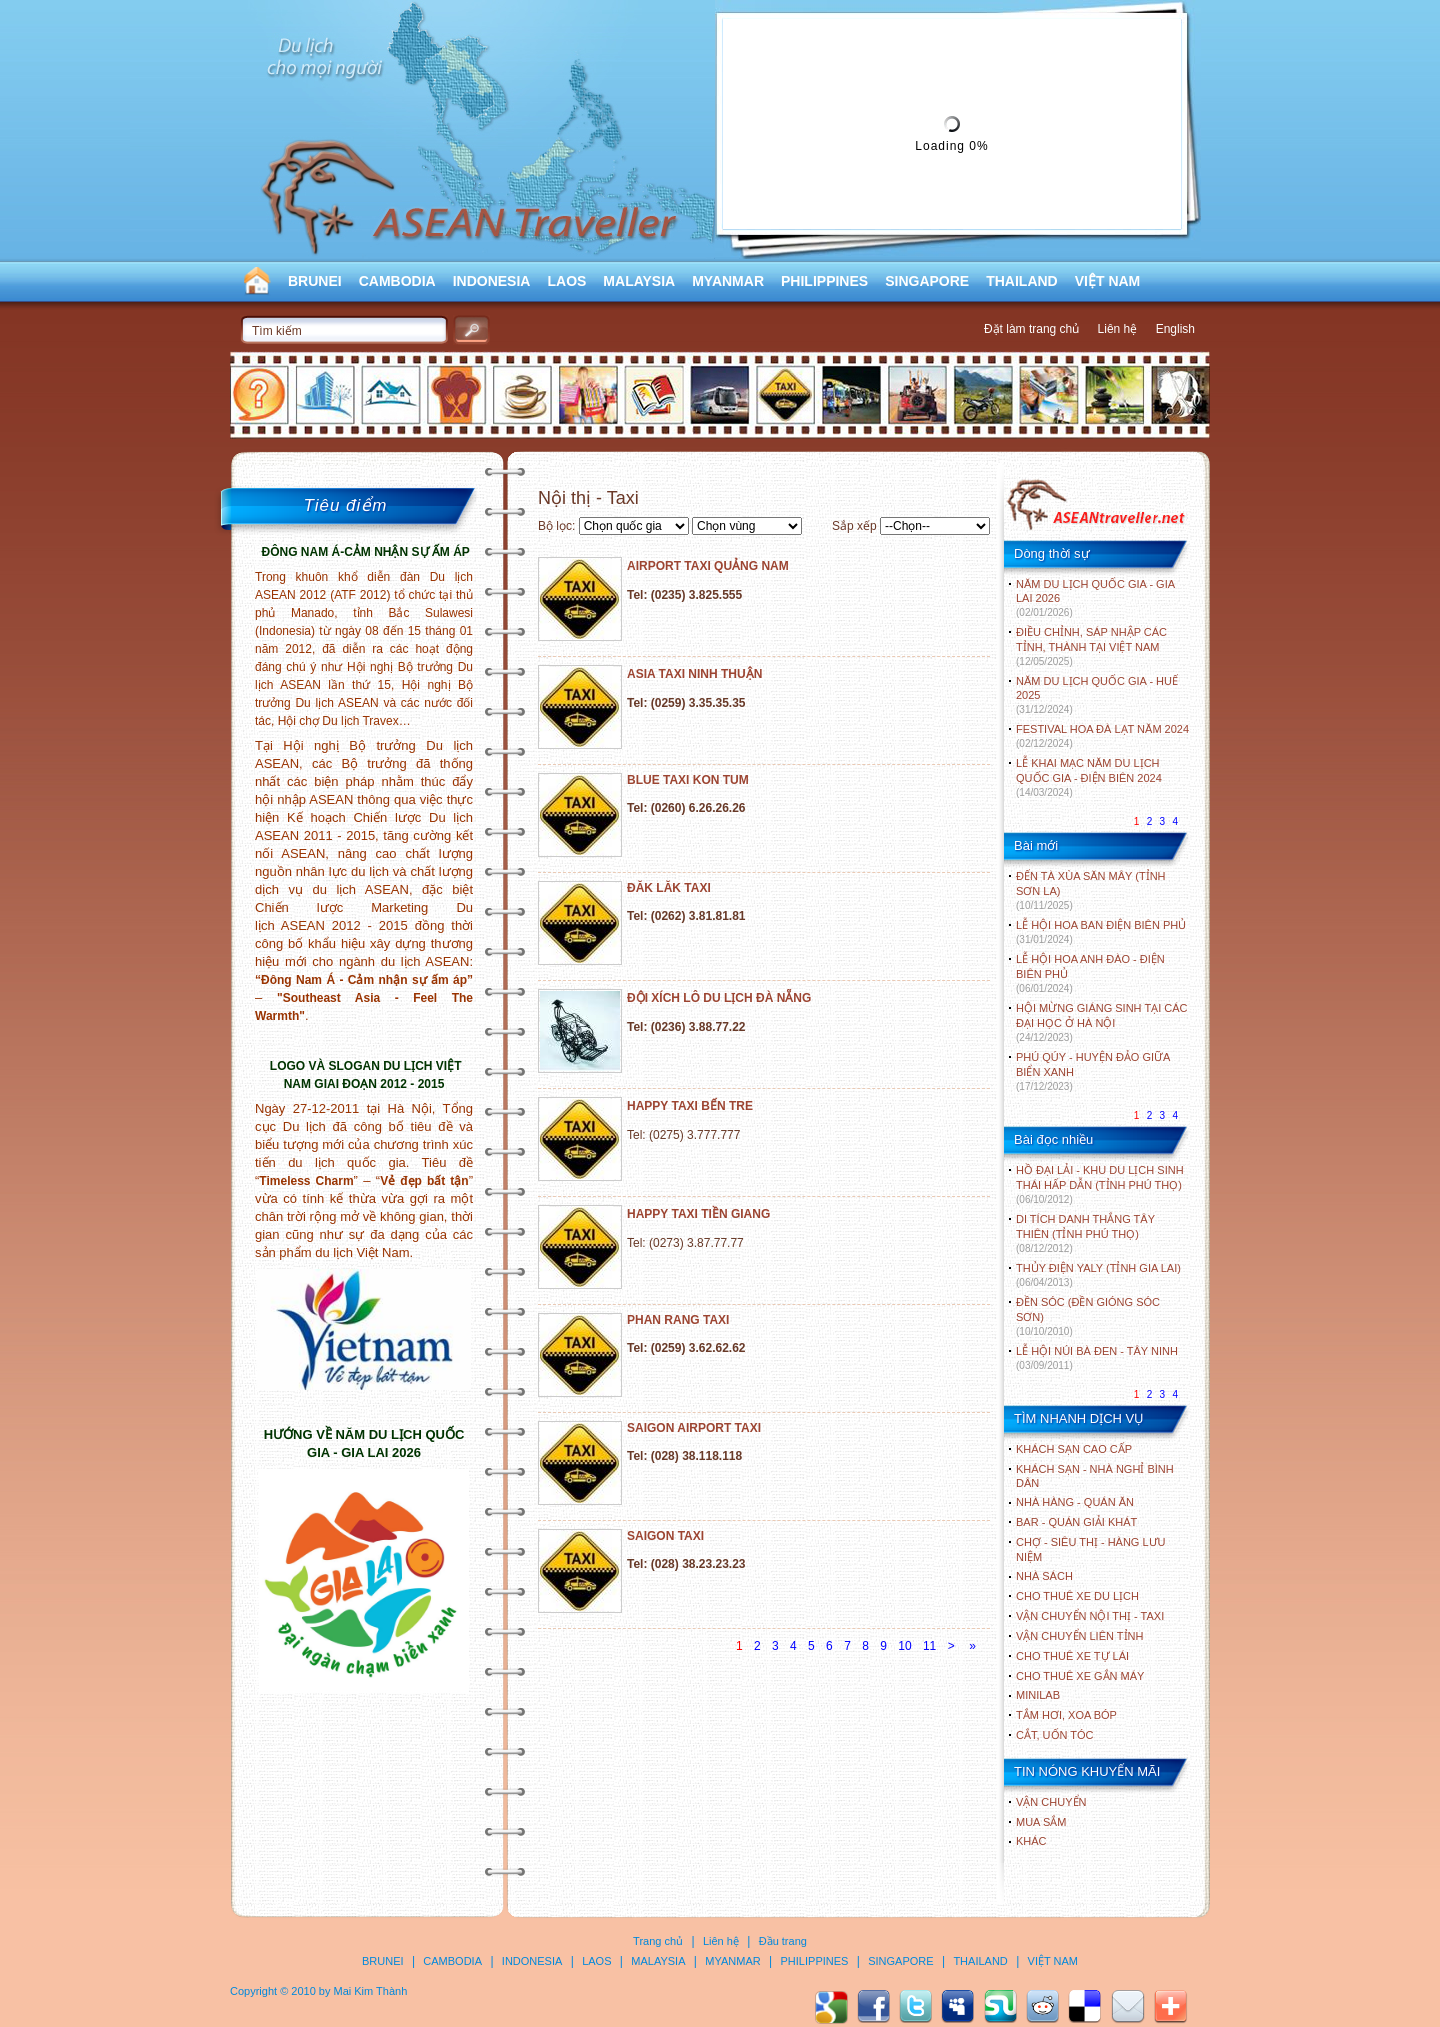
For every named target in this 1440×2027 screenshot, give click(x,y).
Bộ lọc (555, 526)
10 (904, 1646)
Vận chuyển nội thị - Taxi (1090, 1616)
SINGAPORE (927, 281)
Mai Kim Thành (371, 1991)
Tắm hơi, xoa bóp (1066, 1715)
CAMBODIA (397, 281)
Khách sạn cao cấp (1074, 1449)
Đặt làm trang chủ (1031, 329)
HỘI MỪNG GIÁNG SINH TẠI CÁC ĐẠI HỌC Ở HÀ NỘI (1101, 1022)
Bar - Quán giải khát (1076, 1522)
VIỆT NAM (1108, 281)
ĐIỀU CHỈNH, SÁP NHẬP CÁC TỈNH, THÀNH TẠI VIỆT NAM (1091, 646)
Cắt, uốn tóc (1055, 1735)
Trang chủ (658, 1941)
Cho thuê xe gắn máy (1080, 1676)
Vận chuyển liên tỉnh (1079, 1636)
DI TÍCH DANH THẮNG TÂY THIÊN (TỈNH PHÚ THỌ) (1085, 1233)
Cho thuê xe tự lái (1072, 1656)
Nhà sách (1044, 1576)
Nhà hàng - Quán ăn (1075, 1502)
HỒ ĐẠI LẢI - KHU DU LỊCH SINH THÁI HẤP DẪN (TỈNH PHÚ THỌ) (1100, 1184)
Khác (1031, 1841)
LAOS (566, 281)
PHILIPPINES (824, 281)
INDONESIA (492, 281)
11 (929, 1646)
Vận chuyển (1051, 1802)
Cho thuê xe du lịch (1077, 1596)
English (1175, 329)
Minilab (1038, 1695)
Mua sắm (1041, 1822)
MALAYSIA (639, 281)
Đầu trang (783, 1941)
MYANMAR (728, 281)
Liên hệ (1118, 329)
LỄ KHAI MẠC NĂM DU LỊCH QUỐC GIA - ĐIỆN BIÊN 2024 (1089, 777)
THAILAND (1022, 281)
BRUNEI (315, 281)
